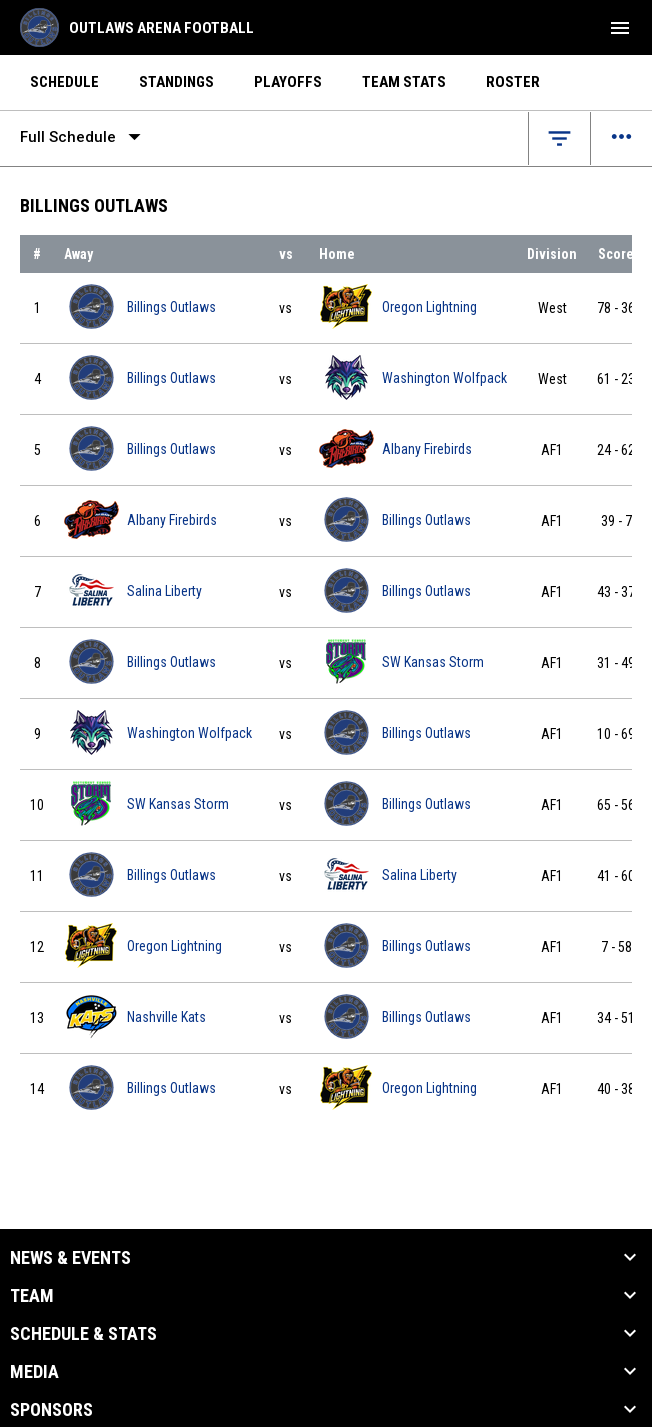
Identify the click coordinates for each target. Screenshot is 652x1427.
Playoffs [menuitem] (288, 82)
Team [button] (32, 1296)
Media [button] (34, 1372)
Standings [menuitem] (176, 82)
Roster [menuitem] (513, 82)
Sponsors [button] (51, 1410)
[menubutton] (620, 28)
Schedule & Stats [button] (83, 1334)
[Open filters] (559, 138)
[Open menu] (621, 138)
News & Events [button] (70, 1258)
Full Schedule (84, 137)
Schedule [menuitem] (64, 82)
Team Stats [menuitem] (404, 82)
